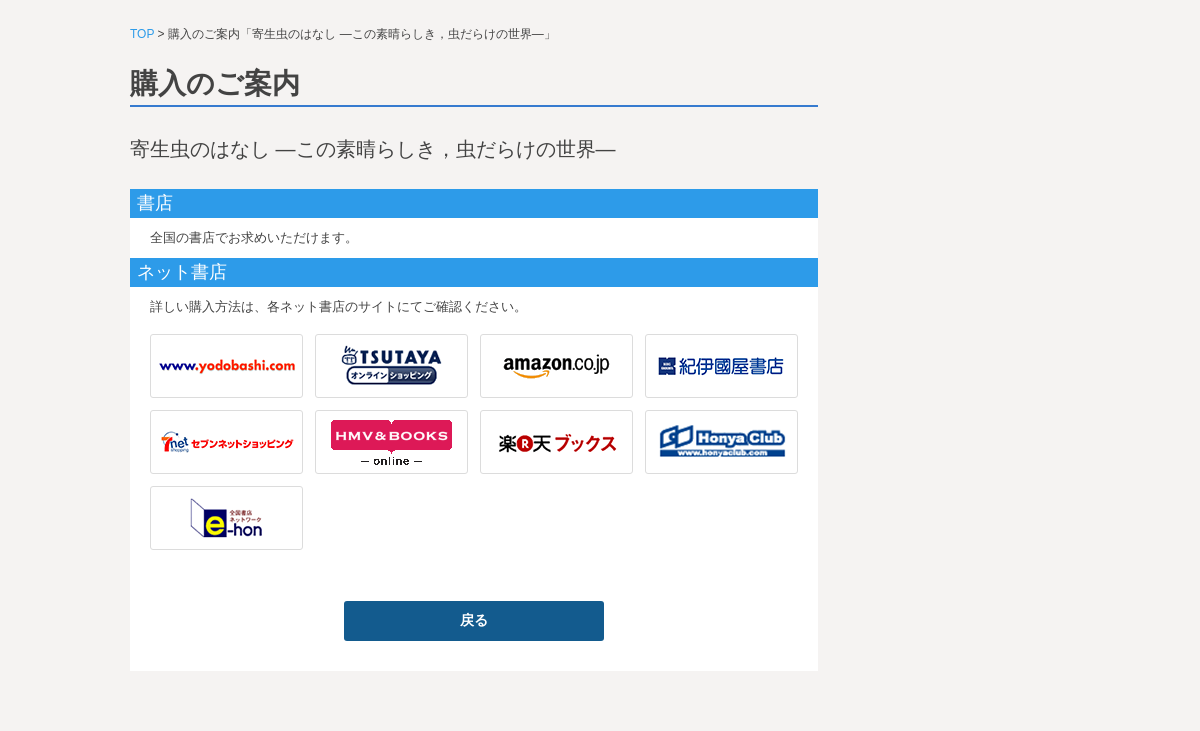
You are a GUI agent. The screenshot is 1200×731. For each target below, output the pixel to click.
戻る (474, 620)
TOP (142, 34)
